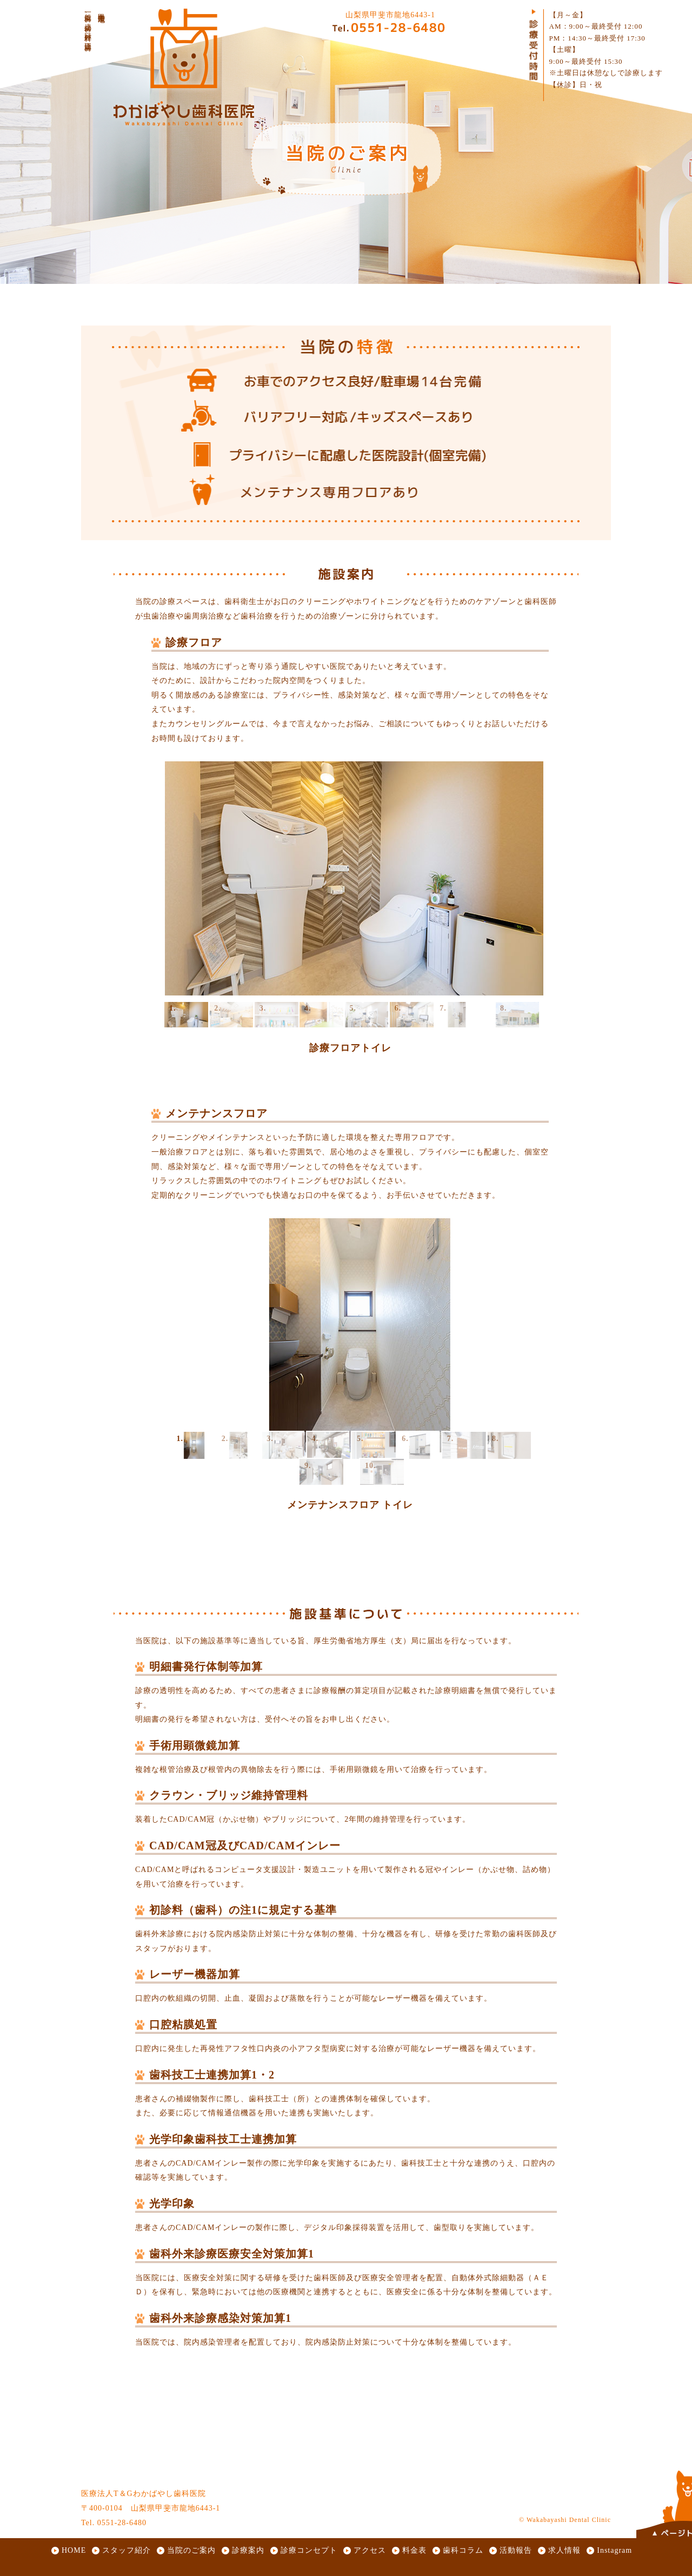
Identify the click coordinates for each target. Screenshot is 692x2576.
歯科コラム (463, 2550)
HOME (74, 2550)
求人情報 (564, 2550)
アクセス (370, 2550)
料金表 (414, 2550)
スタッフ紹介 (126, 2550)
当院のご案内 (191, 2550)
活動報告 (516, 2550)
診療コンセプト (309, 2550)
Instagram (614, 2550)
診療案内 (248, 2550)
